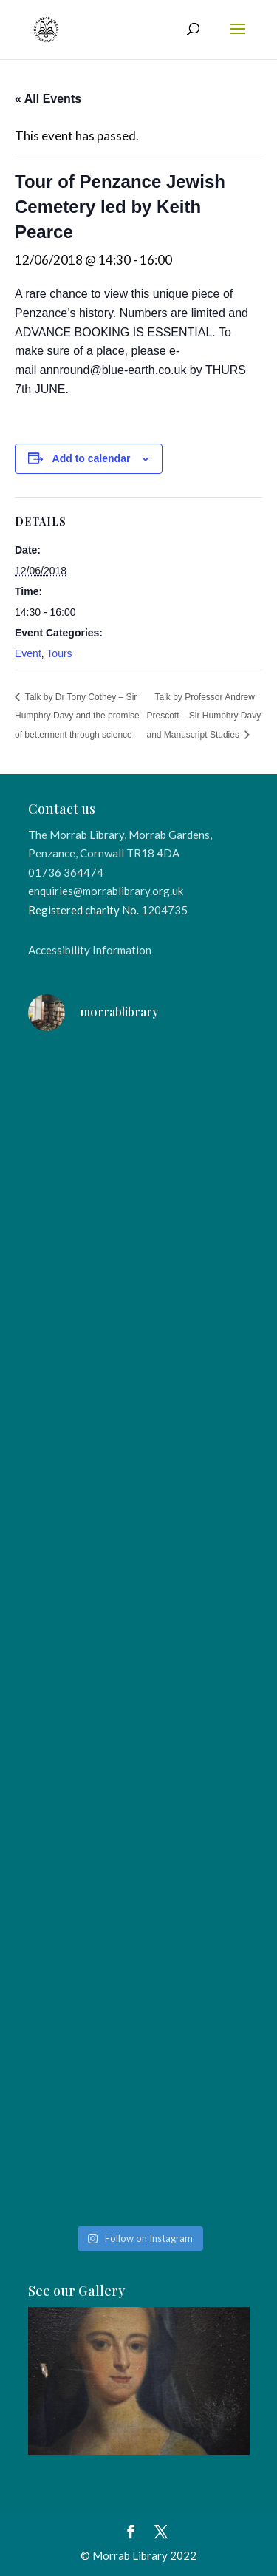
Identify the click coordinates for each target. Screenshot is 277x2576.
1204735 (164, 910)
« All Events (48, 98)
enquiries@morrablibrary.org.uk (105, 890)
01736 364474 (65, 872)
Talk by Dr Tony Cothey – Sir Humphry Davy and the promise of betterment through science (77, 716)
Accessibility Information (89, 949)
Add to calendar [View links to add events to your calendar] (91, 458)
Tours (59, 653)
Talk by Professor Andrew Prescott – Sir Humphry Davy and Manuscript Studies (204, 716)
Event (28, 653)
